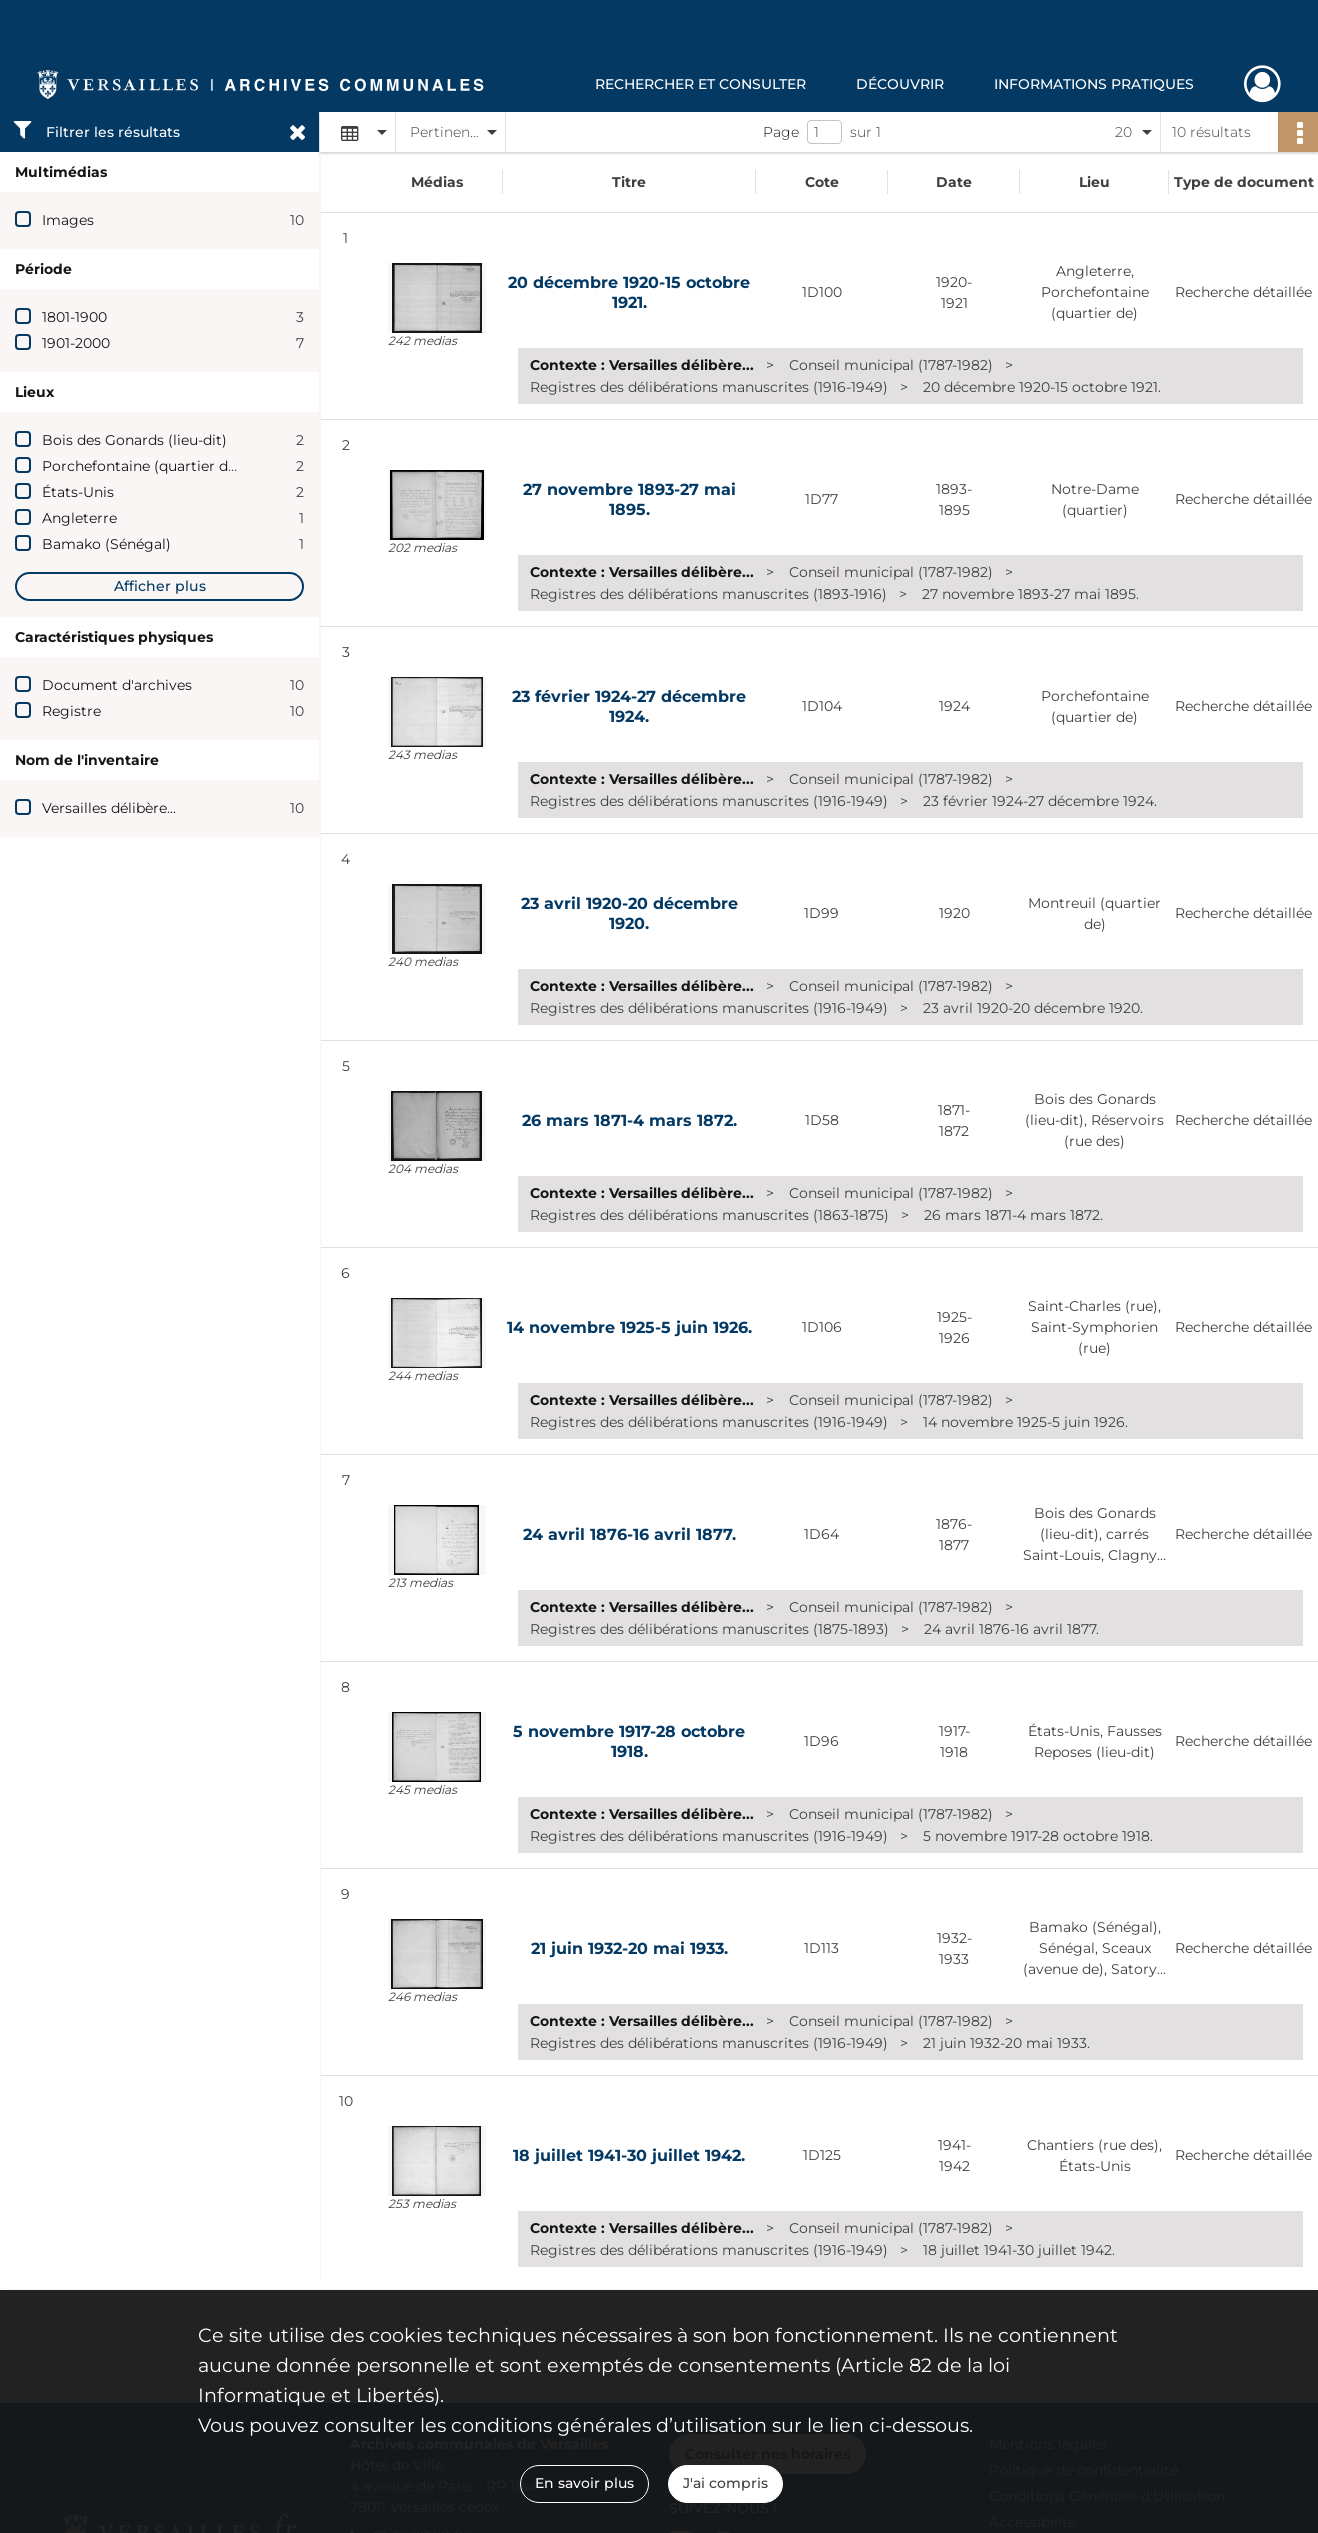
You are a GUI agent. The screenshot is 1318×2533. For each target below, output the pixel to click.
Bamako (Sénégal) (106, 544)
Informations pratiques (1094, 84)
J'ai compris (725, 2483)
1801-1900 (74, 317)
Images (68, 220)
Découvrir (900, 84)
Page (781, 132)
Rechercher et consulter (700, 84)
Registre (71, 711)
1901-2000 (76, 343)
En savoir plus (584, 2483)
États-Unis (78, 492)
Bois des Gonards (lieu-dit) (134, 440)
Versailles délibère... (109, 808)
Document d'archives (117, 685)
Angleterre (79, 518)
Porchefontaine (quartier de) (141, 466)
